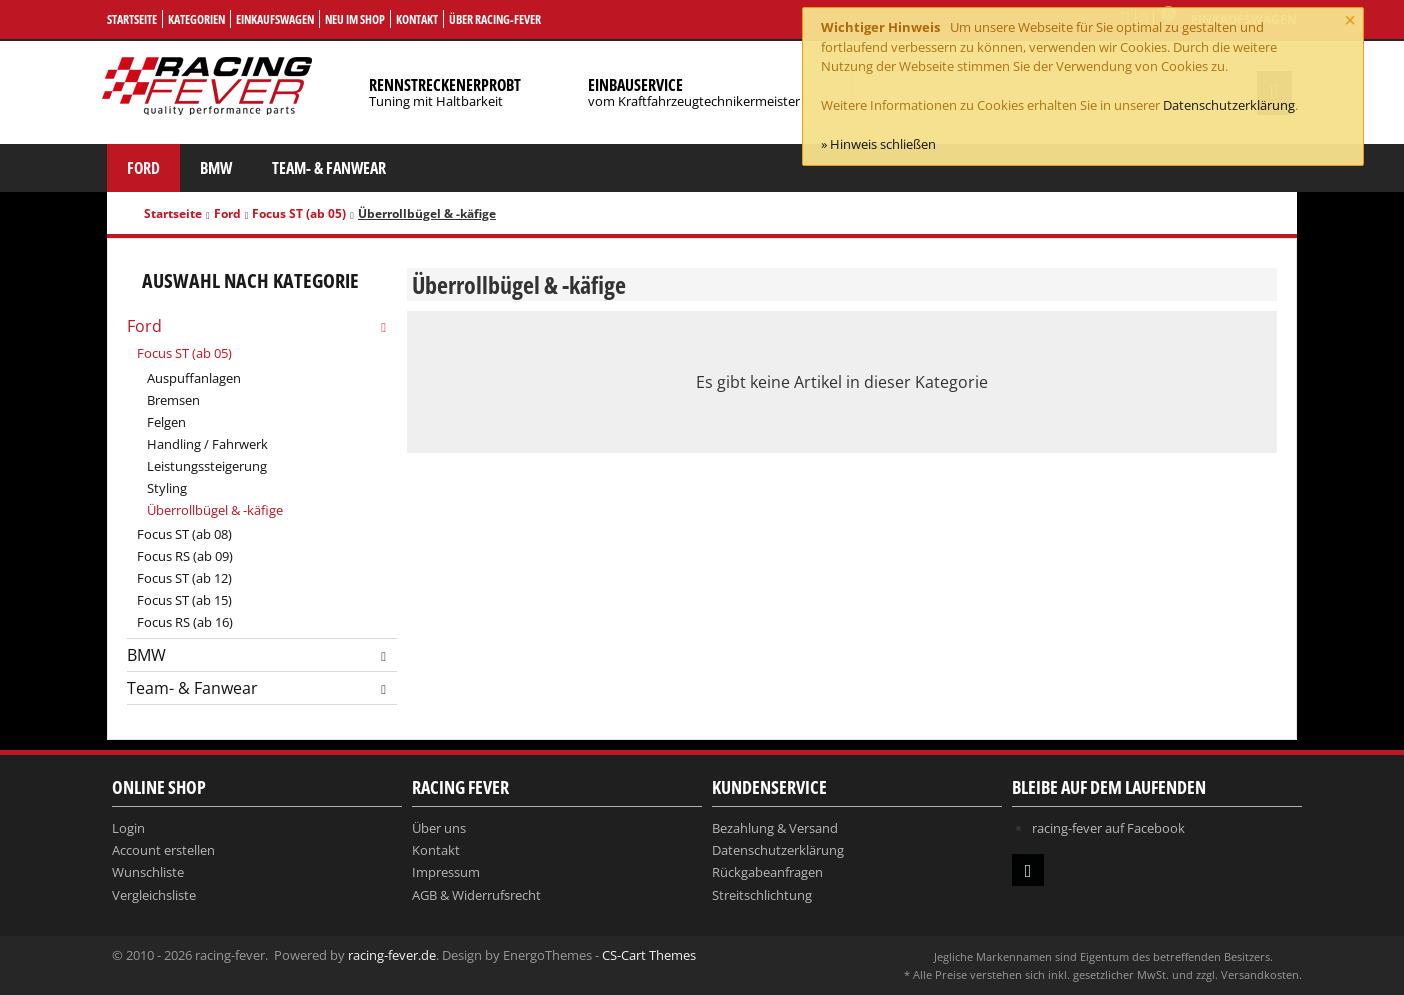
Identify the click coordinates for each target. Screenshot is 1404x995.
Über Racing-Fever (495, 19)
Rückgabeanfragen (767, 872)
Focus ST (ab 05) (299, 213)
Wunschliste (148, 872)
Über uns (439, 828)
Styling (167, 488)
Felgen (166, 422)
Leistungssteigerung (207, 466)
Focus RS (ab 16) (185, 622)
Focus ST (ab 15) (184, 600)
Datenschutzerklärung (1229, 105)
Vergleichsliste (154, 895)
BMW (216, 168)
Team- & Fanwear (329, 168)
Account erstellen (163, 850)
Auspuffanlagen (194, 378)
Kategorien (196, 19)
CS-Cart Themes (649, 955)
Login (128, 828)
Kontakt (417, 19)
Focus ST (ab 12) (184, 578)
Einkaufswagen (275, 19)
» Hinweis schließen (878, 144)
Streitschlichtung (762, 895)
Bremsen (173, 400)
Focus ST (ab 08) (184, 534)
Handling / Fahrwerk (207, 444)
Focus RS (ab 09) (185, 556)
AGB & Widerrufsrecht (476, 895)
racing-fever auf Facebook (1108, 828)
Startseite (132, 19)
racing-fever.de (392, 955)
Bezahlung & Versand (775, 828)
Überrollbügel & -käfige (215, 510)
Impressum (446, 872)
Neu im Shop (355, 19)
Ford (143, 168)
